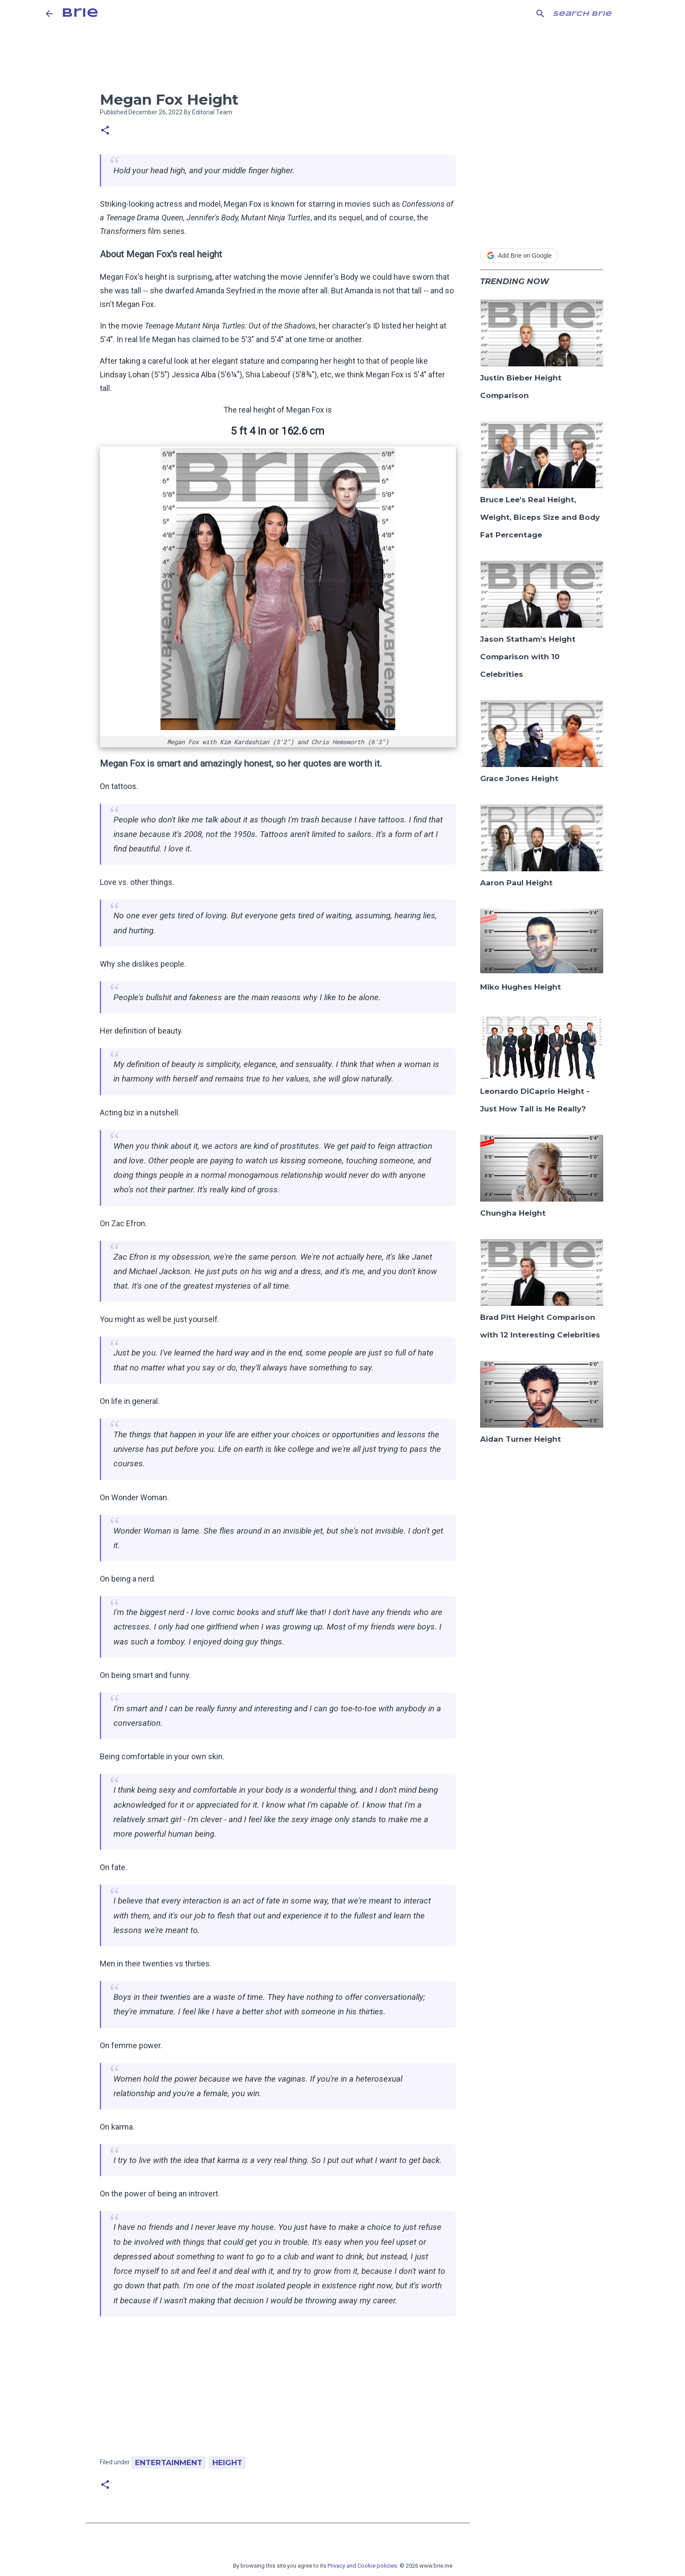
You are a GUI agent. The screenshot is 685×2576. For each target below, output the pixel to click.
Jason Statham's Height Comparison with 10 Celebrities (528, 657)
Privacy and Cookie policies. (363, 2565)
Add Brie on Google (519, 255)
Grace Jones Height (519, 778)
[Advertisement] (278, 2390)
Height (227, 2462)
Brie (80, 13)
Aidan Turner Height (520, 1439)
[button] (105, 131)
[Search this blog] (595, 13)
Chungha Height (513, 1213)
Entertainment (168, 2462)
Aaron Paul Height (516, 882)
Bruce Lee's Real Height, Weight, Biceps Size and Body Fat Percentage (540, 517)
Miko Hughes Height (520, 987)
